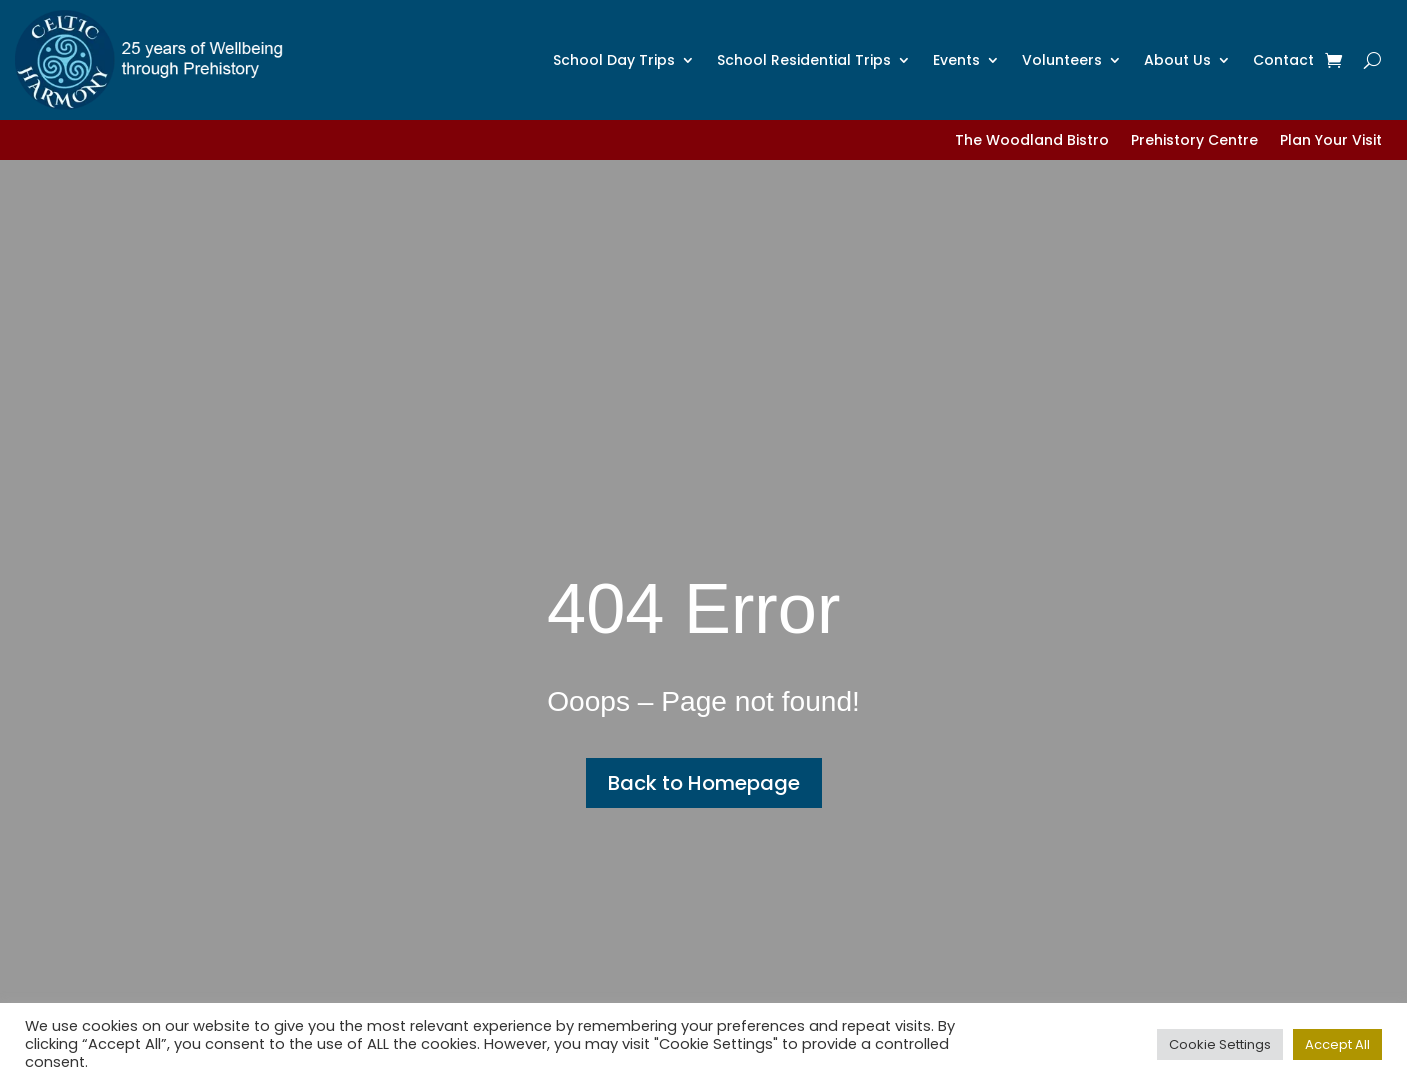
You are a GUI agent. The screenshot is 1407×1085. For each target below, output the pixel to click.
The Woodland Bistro (1032, 141)
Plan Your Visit (1331, 141)
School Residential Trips (804, 60)
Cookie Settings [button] (1220, 1044)
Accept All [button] (1337, 1044)
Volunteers (1062, 60)
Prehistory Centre (1194, 141)
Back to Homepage (704, 783)
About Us (1177, 60)
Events (956, 60)
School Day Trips (614, 60)
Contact (1283, 60)
